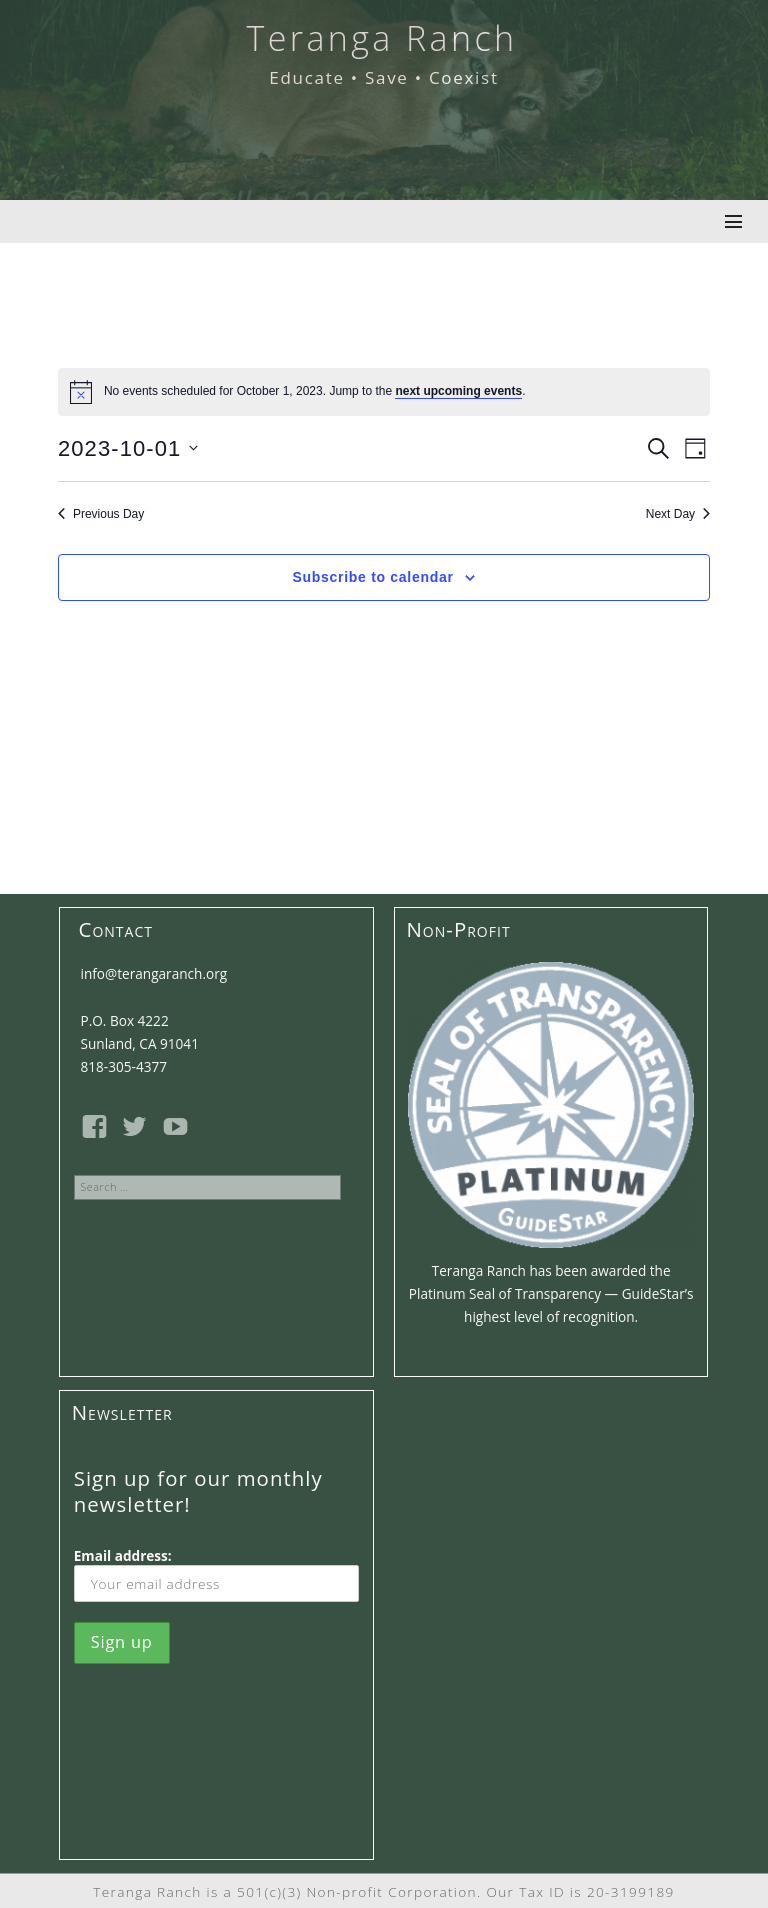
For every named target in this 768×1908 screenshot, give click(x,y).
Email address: (216, 1574)
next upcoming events (458, 391)
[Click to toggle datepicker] (128, 448)
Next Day (678, 514)
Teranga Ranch (381, 38)
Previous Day (101, 514)
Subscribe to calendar (373, 577)
